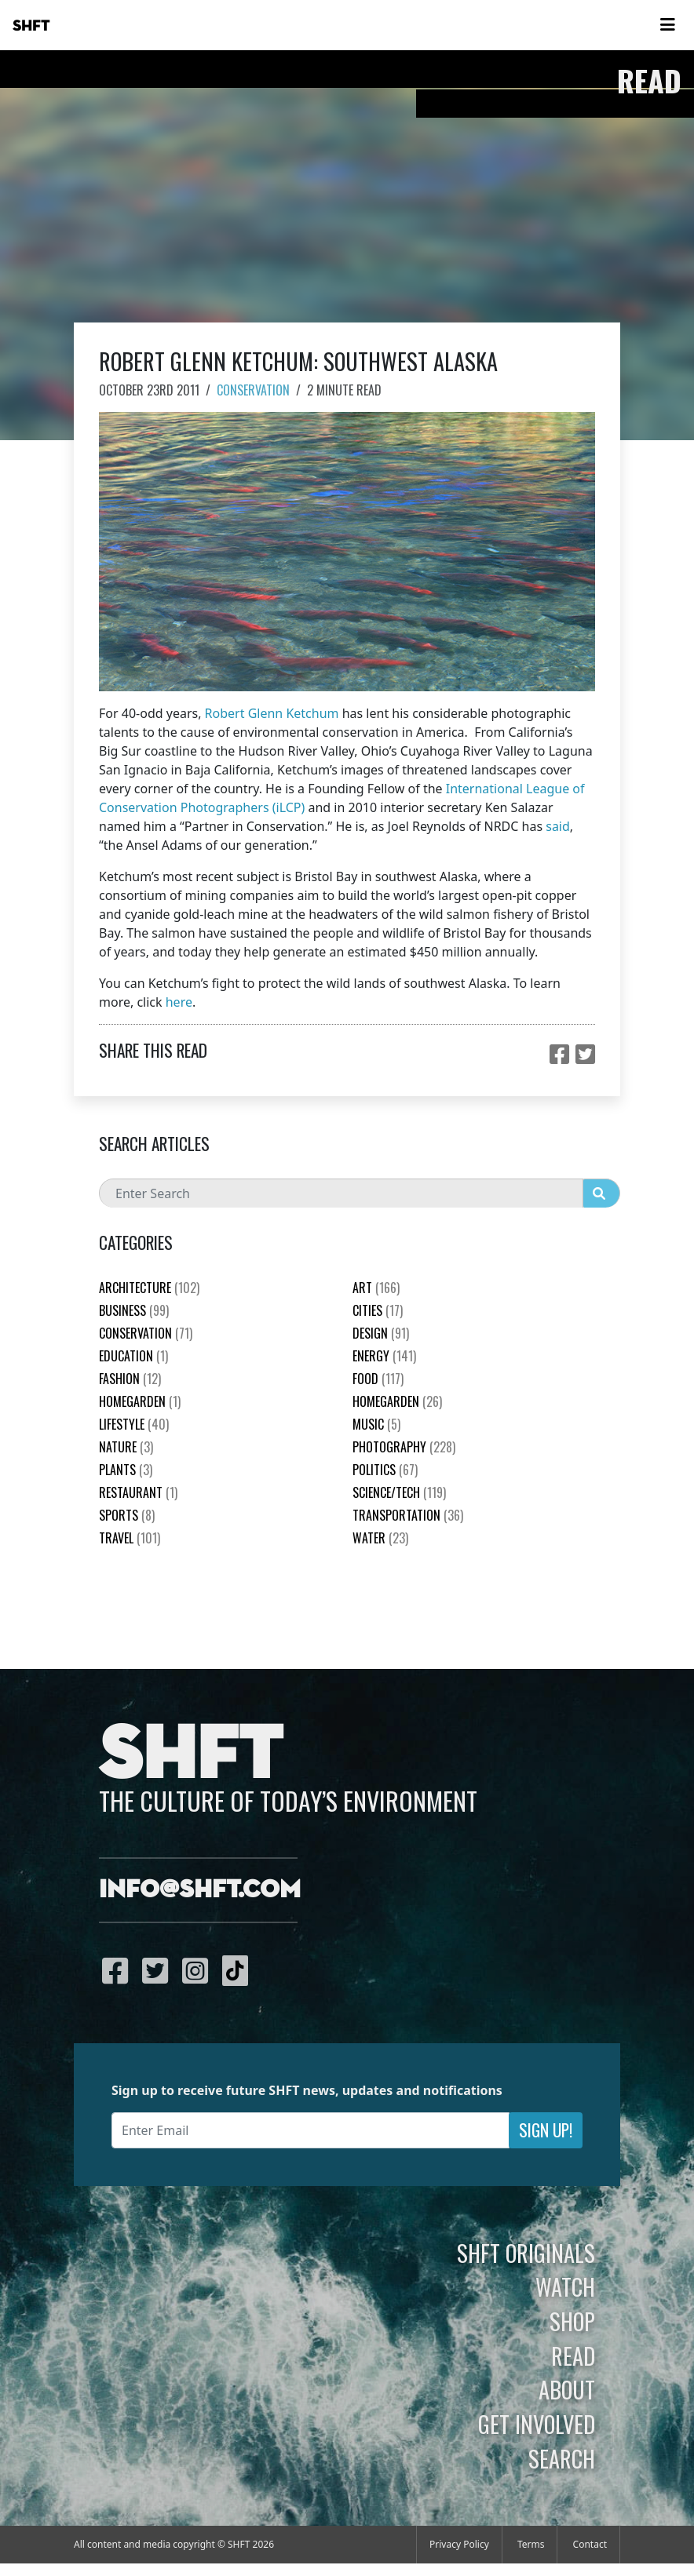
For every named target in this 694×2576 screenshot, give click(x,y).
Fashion (130, 1378)
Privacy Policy (459, 2544)
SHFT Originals (526, 2252)
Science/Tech (399, 1492)
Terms (531, 2544)
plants (125, 1469)
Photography (403, 1446)
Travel (129, 1537)
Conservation (253, 390)
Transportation (407, 1515)
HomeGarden (140, 1401)
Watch (565, 2286)
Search (561, 2458)
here (179, 1002)
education (133, 1355)
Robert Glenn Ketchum (272, 713)
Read (573, 2355)
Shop (572, 2321)
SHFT (31, 26)
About (567, 2389)
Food (378, 1378)
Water (380, 1537)
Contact (590, 2544)
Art (376, 1287)
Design (380, 1333)
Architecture (149, 1287)
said (558, 826)
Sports (127, 1515)
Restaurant (138, 1492)
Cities (377, 1310)
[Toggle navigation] (667, 25)
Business (134, 1310)
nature (126, 1446)
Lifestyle (134, 1424)
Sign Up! (545, 2130)
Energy (384, 1355)
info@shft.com (200, 1890)
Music (376, 1424)
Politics (385, 1469)
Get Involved (536, 2423)
